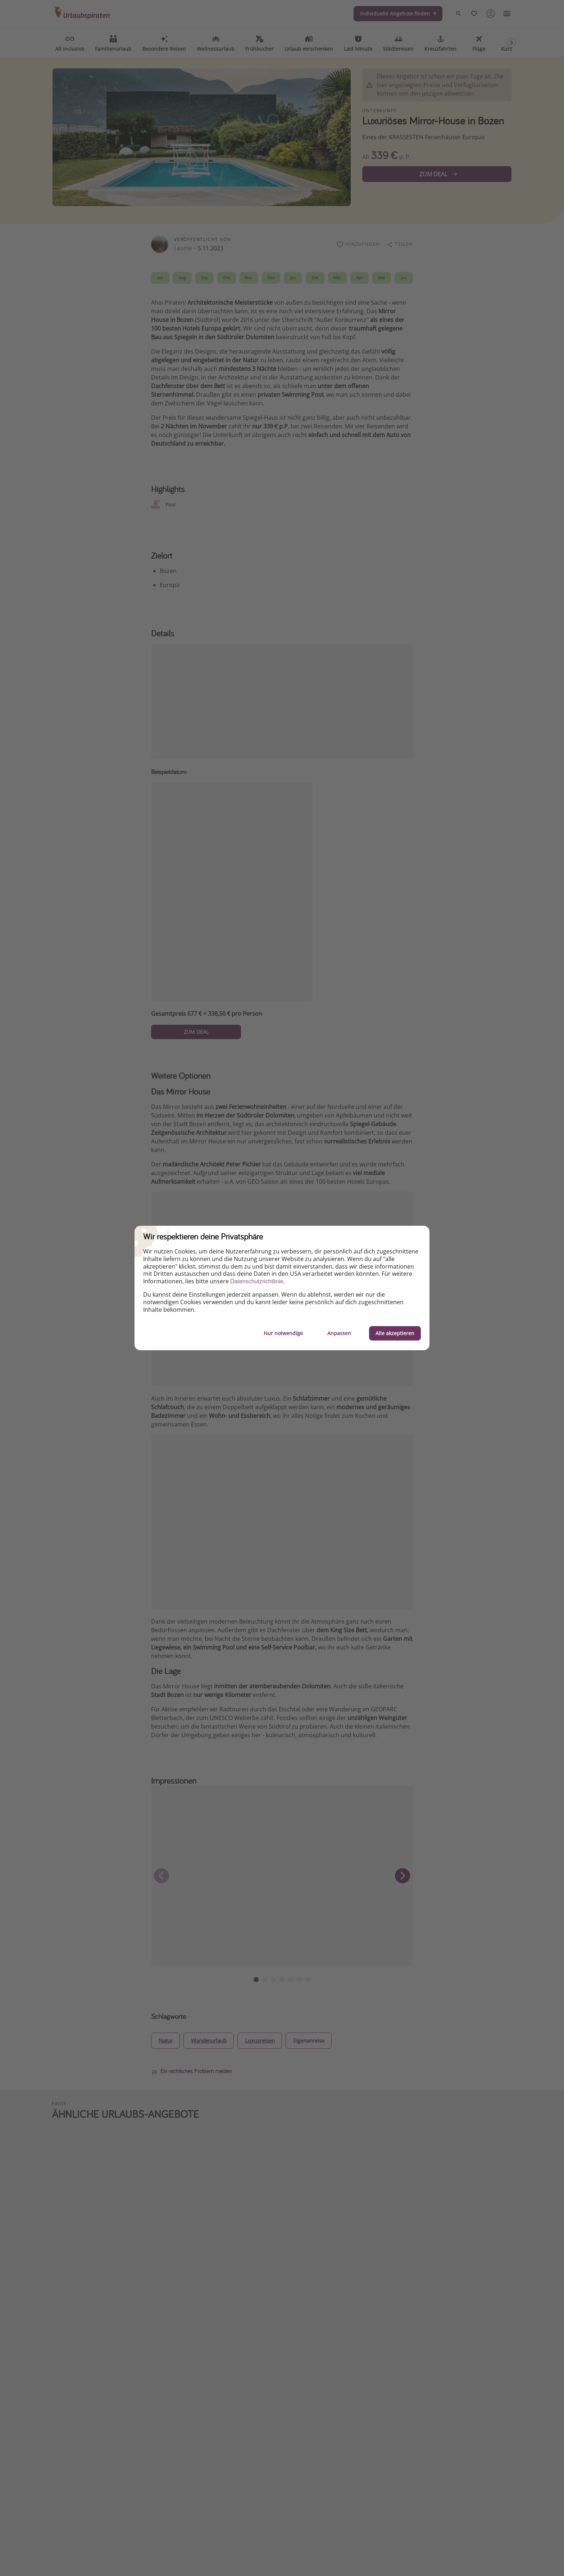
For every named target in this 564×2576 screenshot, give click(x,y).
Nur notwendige (283, 1333)
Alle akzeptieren (395, 1333)
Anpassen (339, 1333)
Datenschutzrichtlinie (256, 1281)
